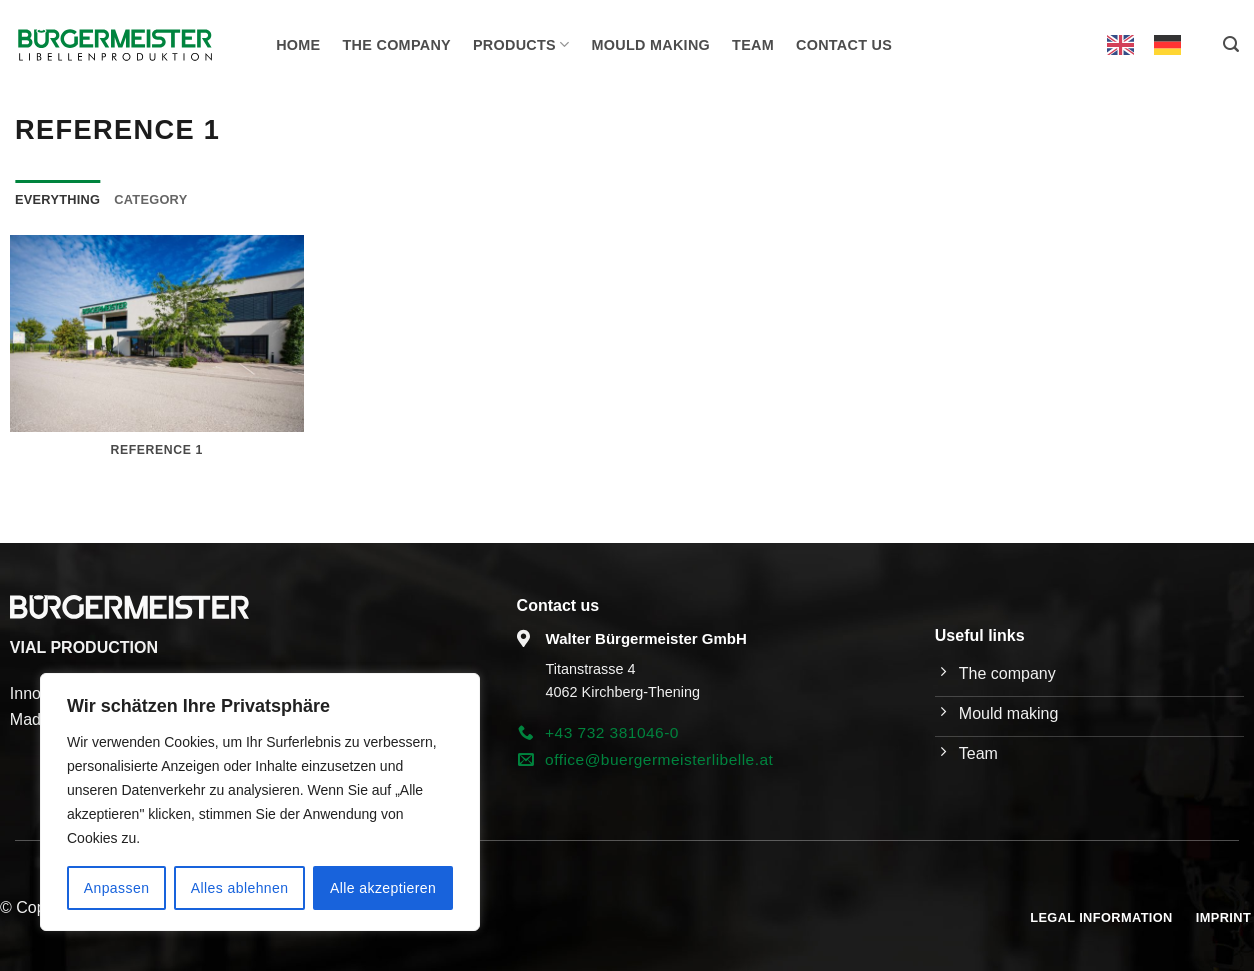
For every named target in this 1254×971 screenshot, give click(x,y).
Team (753, 45)
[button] (1231, 44)
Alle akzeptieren (383, 888)
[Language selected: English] (1154, 45)
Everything (57, 199)
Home (298, 45)
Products (521, 44)
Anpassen (117, 888)
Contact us (844, 45)
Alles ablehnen (240, 888)
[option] (1172, 45)
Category (150, 199)
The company (397, 45)
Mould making (651, 45)
